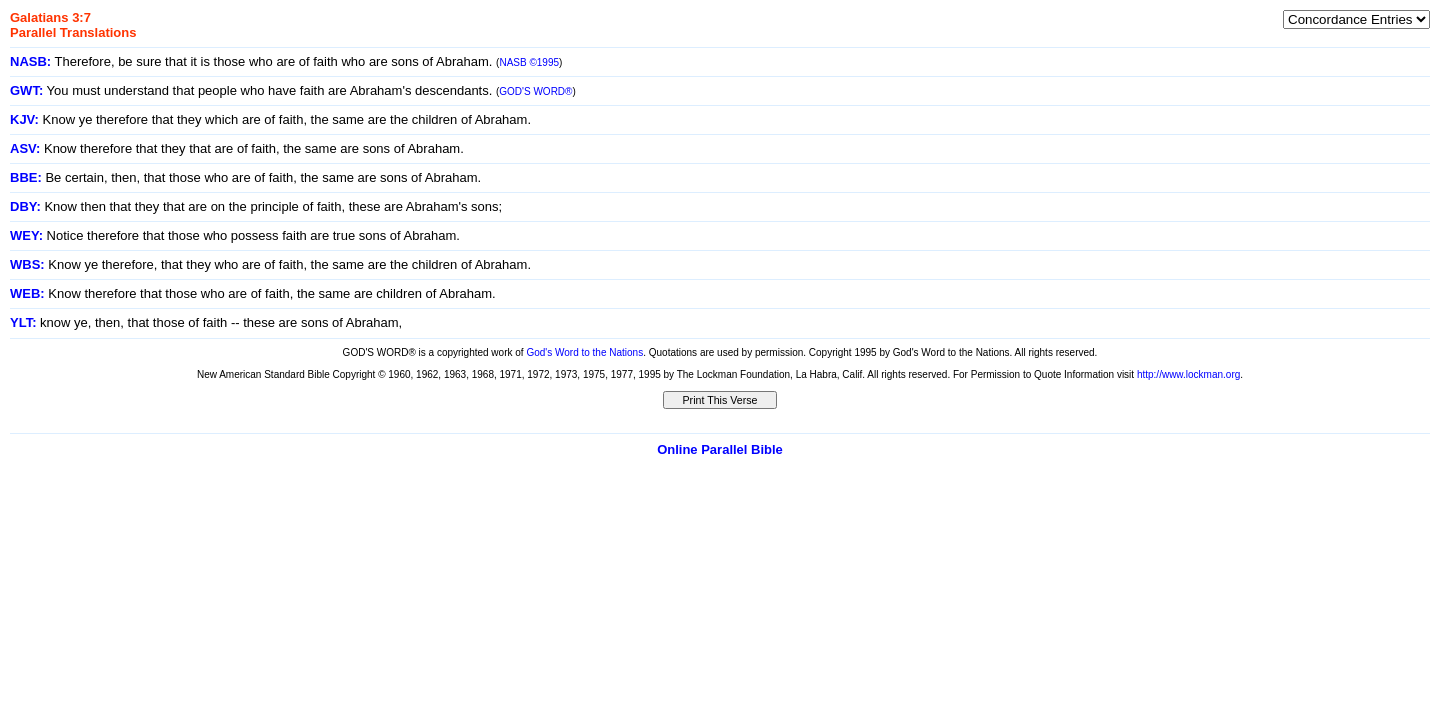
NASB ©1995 (529, 62)
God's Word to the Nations (584, 352)
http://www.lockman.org (1188, 374)
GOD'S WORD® (535, 91)
